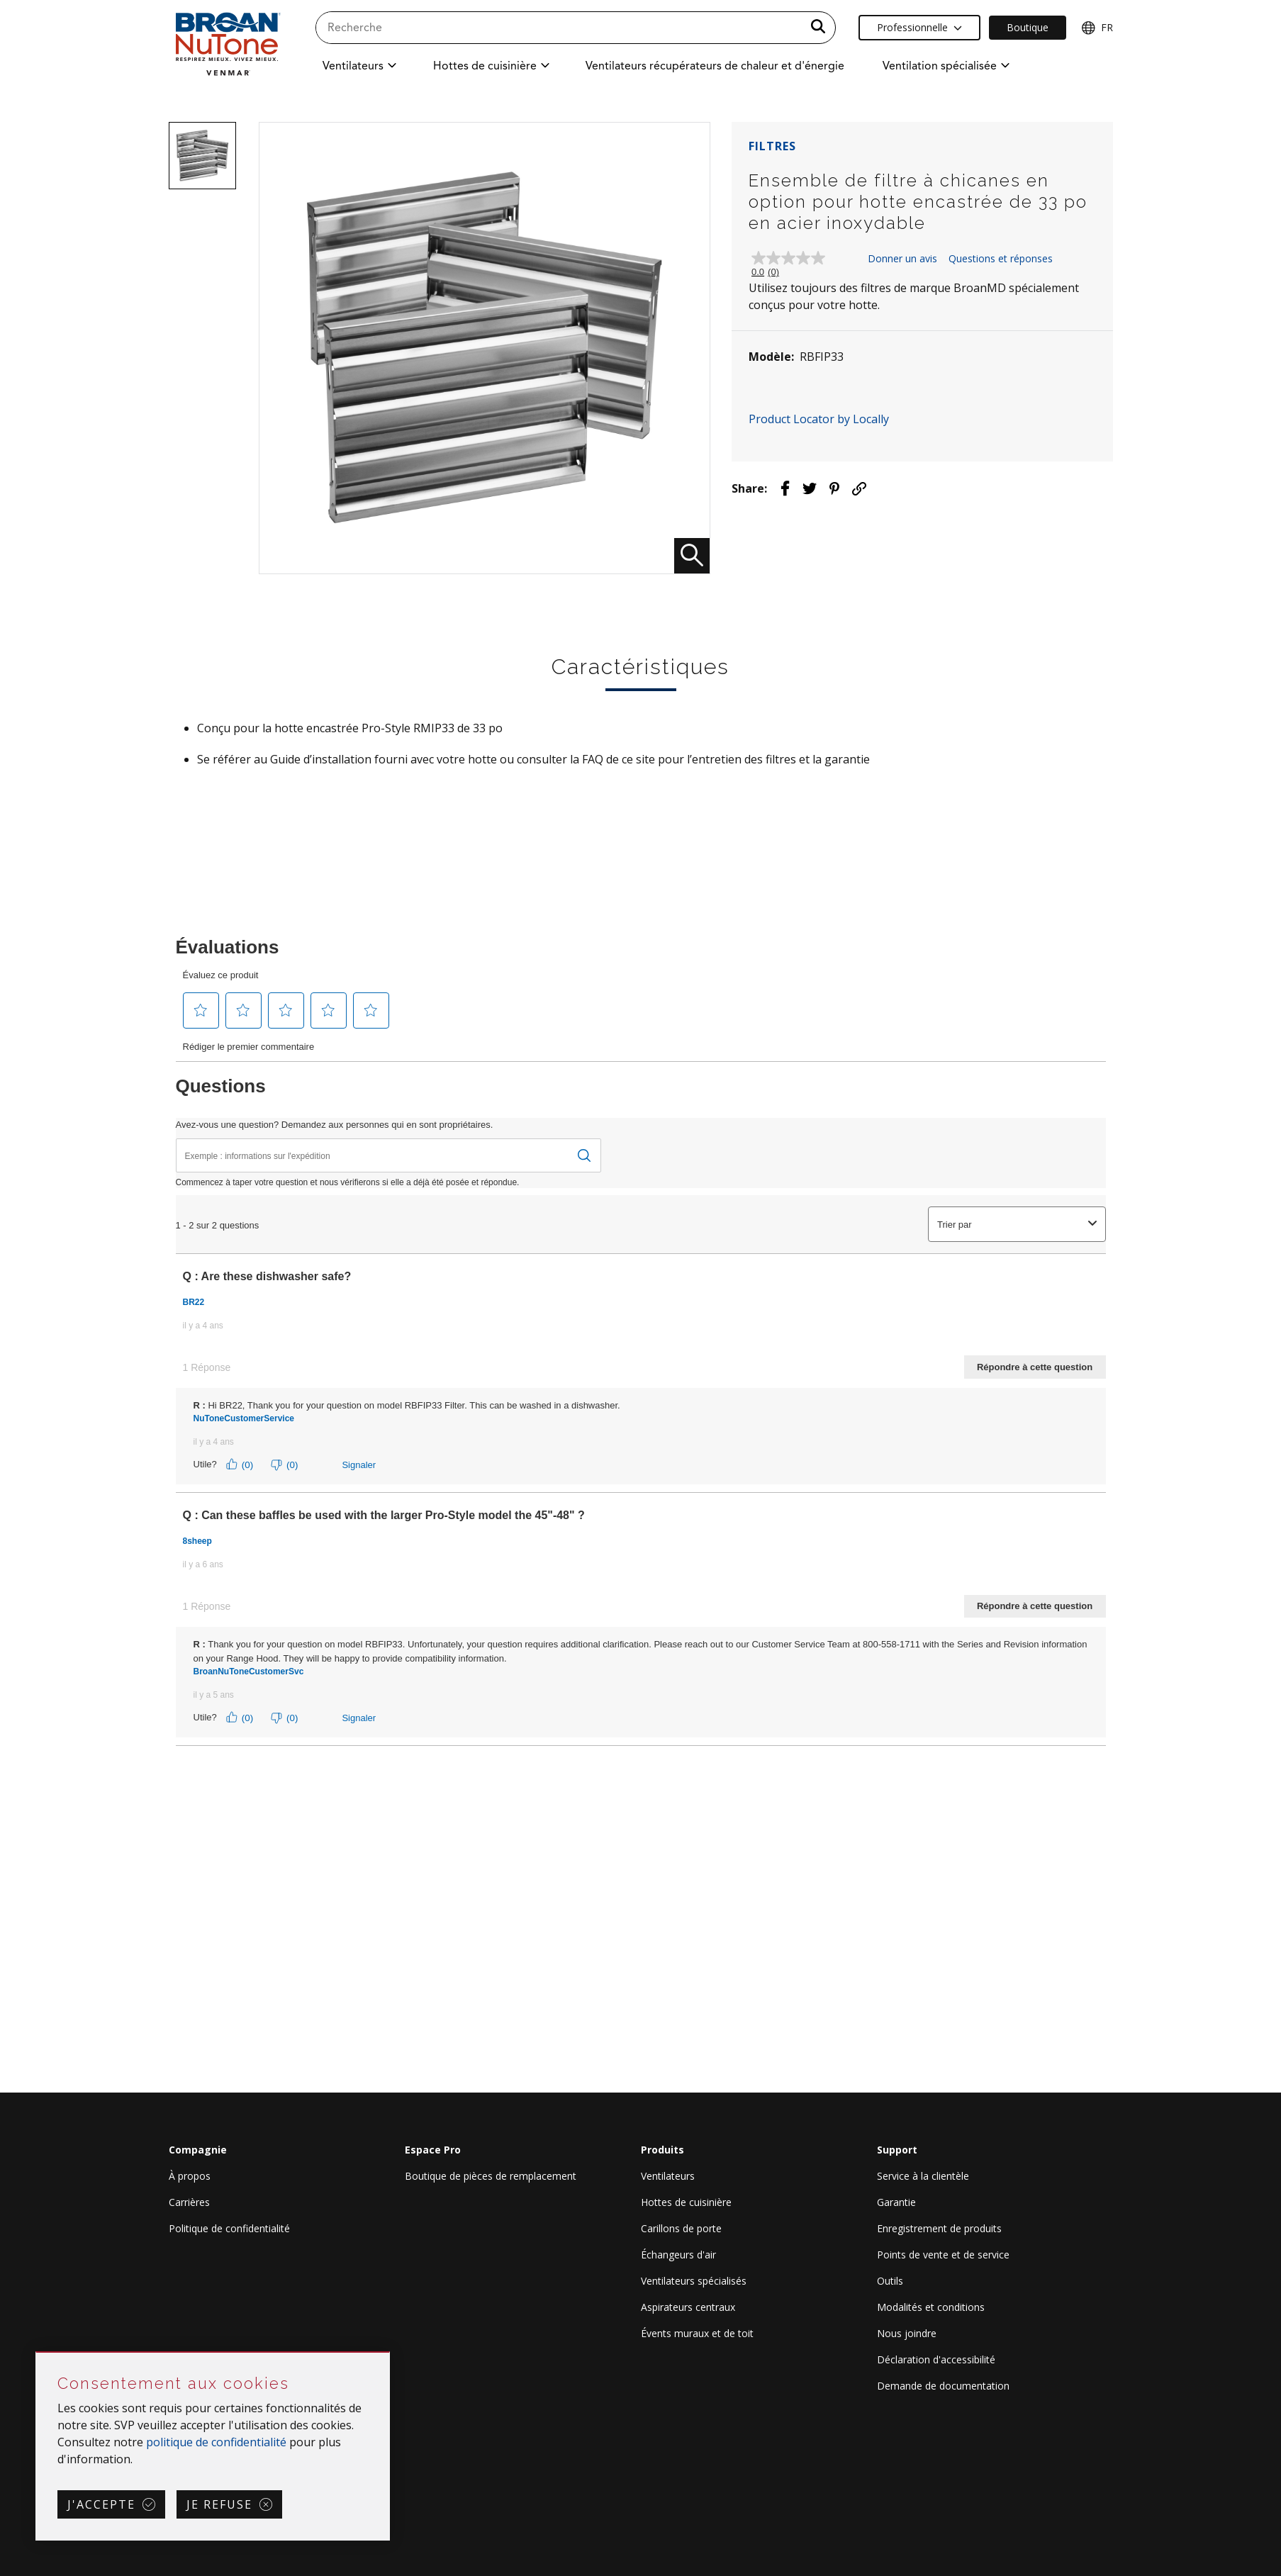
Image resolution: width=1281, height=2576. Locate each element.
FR (1097, 28)
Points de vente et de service (943, 2254)
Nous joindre (906, 2333)
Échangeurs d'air (678, 2254)
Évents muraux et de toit (697, 2333)
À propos (190, 2176)
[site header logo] (227, 43)
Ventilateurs (668, 2176)
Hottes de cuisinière (686, 2202)
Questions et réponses (1001, 258)
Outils (890, 2280)
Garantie (896, 2202)
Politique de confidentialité (229, 2228)
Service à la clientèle (923, 2176)
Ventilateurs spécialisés (693, 2280)
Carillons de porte (681, 2228)
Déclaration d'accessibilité (936, 2359)
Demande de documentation (943, 2385)
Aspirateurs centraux (688, 2307)
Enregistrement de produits (939, 2228)
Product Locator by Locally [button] (819, 419)
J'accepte (101, 2504)
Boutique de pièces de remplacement (490, 2176)
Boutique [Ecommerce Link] (1027, 27)
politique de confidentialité (216, 2442)
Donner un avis (902, 258)
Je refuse (219, 2504)
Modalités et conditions (931, 2307)
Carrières (189, 2202)
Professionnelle (919, 27)
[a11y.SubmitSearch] (818, 27)
